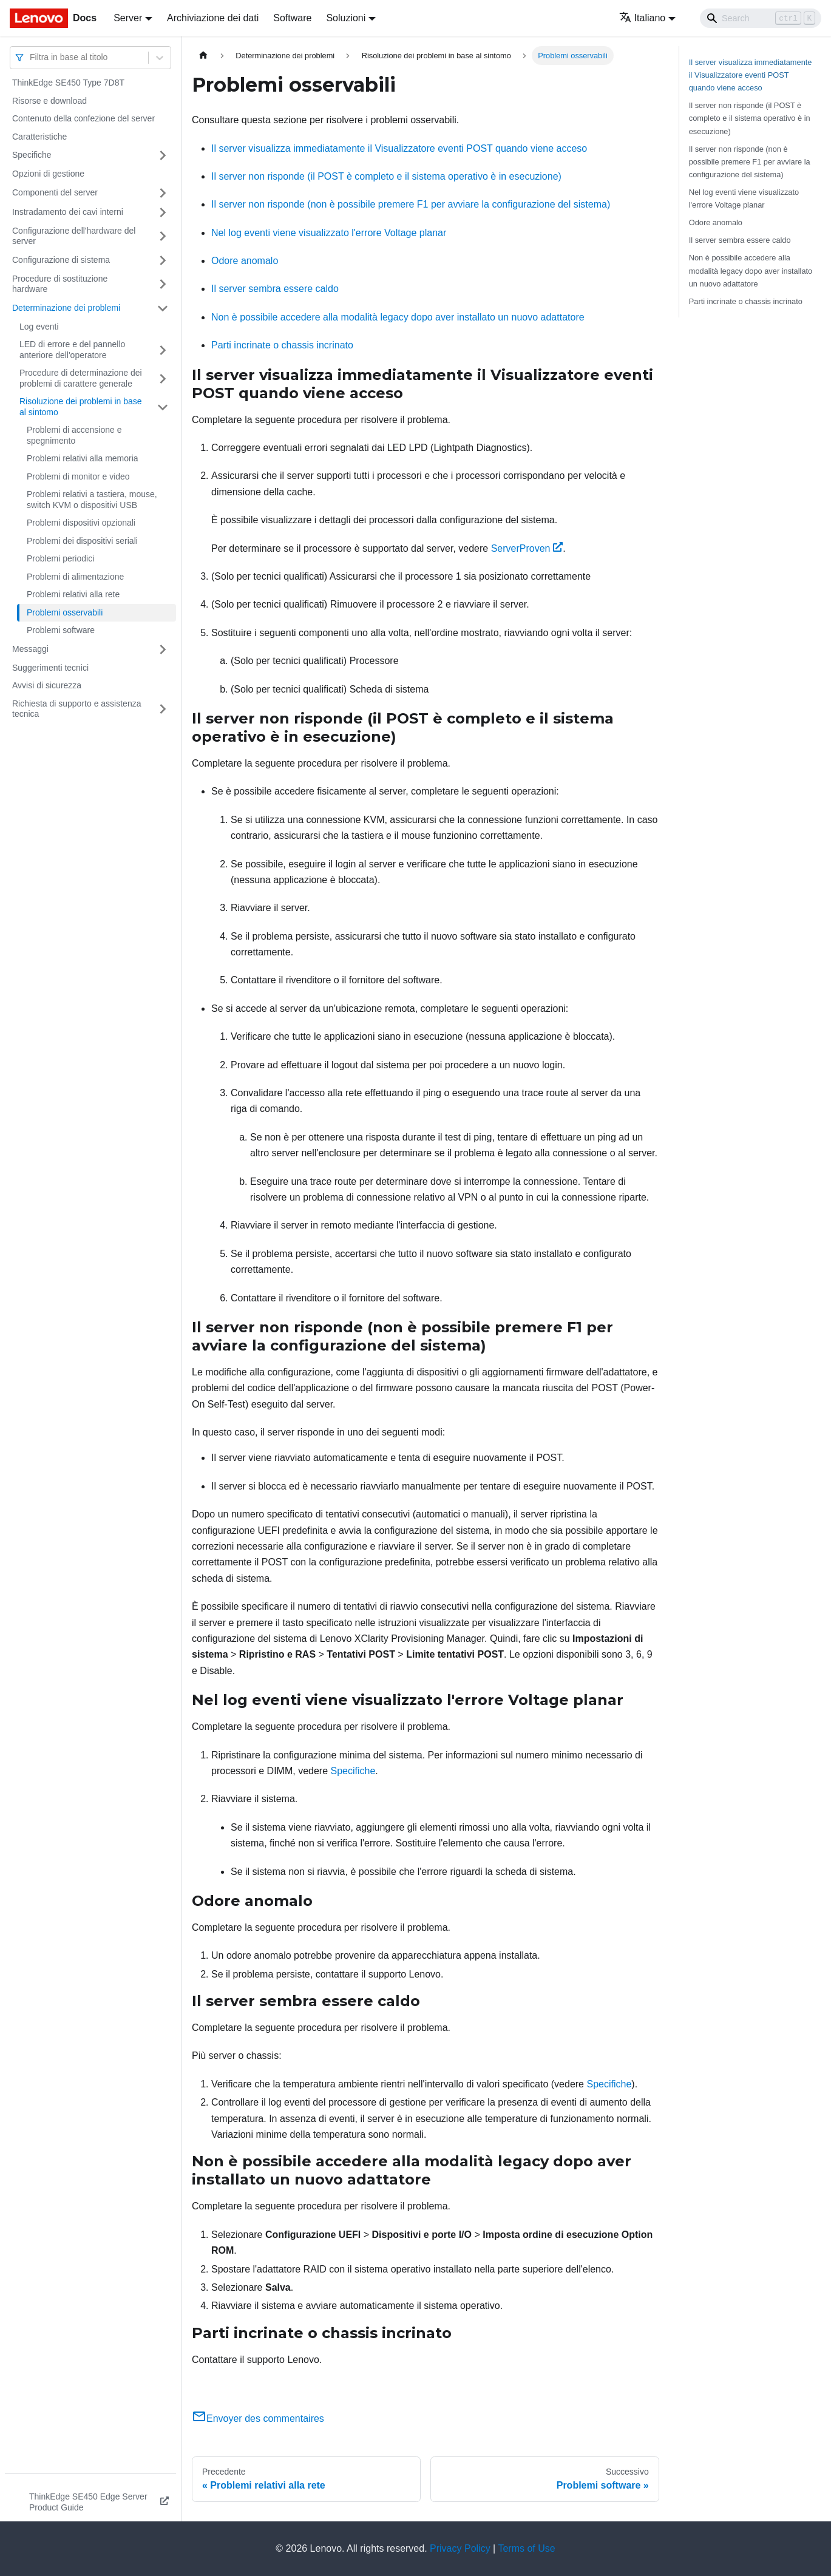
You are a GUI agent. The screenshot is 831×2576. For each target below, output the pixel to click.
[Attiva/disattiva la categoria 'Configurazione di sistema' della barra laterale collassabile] (162, 260)
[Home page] (203, 55)
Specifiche (32, 155)
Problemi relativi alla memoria (82, 458)
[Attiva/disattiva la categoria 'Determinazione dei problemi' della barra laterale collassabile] (162, 308)
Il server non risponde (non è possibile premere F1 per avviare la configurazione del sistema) (410, 204)
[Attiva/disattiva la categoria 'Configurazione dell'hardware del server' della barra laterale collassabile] (162, 236)
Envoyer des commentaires (258, 2418)
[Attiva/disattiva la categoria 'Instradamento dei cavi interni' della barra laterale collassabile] (162, 212)
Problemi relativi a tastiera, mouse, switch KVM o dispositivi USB (92, 499)
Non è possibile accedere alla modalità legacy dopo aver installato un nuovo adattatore (398, 317)
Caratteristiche (39, 136)
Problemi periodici (60, 558)
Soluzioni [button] (345, 18)
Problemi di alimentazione (75, 576)
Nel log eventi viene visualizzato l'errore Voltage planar (328, 233)
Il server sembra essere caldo (275, 288)
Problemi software (61, 630)
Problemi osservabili (65, 612)
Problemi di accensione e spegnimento (74, 435)
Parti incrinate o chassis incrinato (282, 345)
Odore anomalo (244, 261)
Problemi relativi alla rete (73, 594)
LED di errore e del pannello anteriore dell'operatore (72, 349)
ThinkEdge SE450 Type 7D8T (68, 82)
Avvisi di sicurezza (46, 685)
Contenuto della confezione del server (83, 118)
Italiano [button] (642, 18)
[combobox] (31, 57)
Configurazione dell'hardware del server (73, 236)
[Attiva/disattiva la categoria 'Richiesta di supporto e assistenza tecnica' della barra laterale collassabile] (162, 709)
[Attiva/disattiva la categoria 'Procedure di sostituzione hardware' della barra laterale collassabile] (162, 284)
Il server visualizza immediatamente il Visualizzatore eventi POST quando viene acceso (399, 148)
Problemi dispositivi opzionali (81, 522)
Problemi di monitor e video (78, 476)
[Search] (760, 18)
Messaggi (30, 649)
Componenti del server (55, 192)
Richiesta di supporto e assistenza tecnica (76, 709)
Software (292, 18)
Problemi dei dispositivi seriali (82, 541)
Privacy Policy (460, 2548)
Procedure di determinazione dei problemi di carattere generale (80, 378)
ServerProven (527, 548)
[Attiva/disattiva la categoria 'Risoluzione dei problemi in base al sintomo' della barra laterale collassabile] (162, 407)
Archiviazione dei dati (213, 18)
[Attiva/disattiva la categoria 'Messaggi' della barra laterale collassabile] (162, 649)
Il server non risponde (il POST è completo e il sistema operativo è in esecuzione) (386, 176)
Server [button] (128, 18)
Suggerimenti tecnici (50, 668)
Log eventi (39, 326)
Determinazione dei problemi (66, 308)
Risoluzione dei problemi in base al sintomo (80, 406)
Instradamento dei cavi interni (67, 212)
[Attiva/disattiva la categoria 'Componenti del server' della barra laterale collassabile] (162, 193)
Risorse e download (49, 101)
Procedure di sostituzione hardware (59, 284)
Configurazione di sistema (61, 260)
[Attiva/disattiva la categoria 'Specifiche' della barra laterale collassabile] (162, 155)
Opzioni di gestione (48, 173)
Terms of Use (526, 2548)
